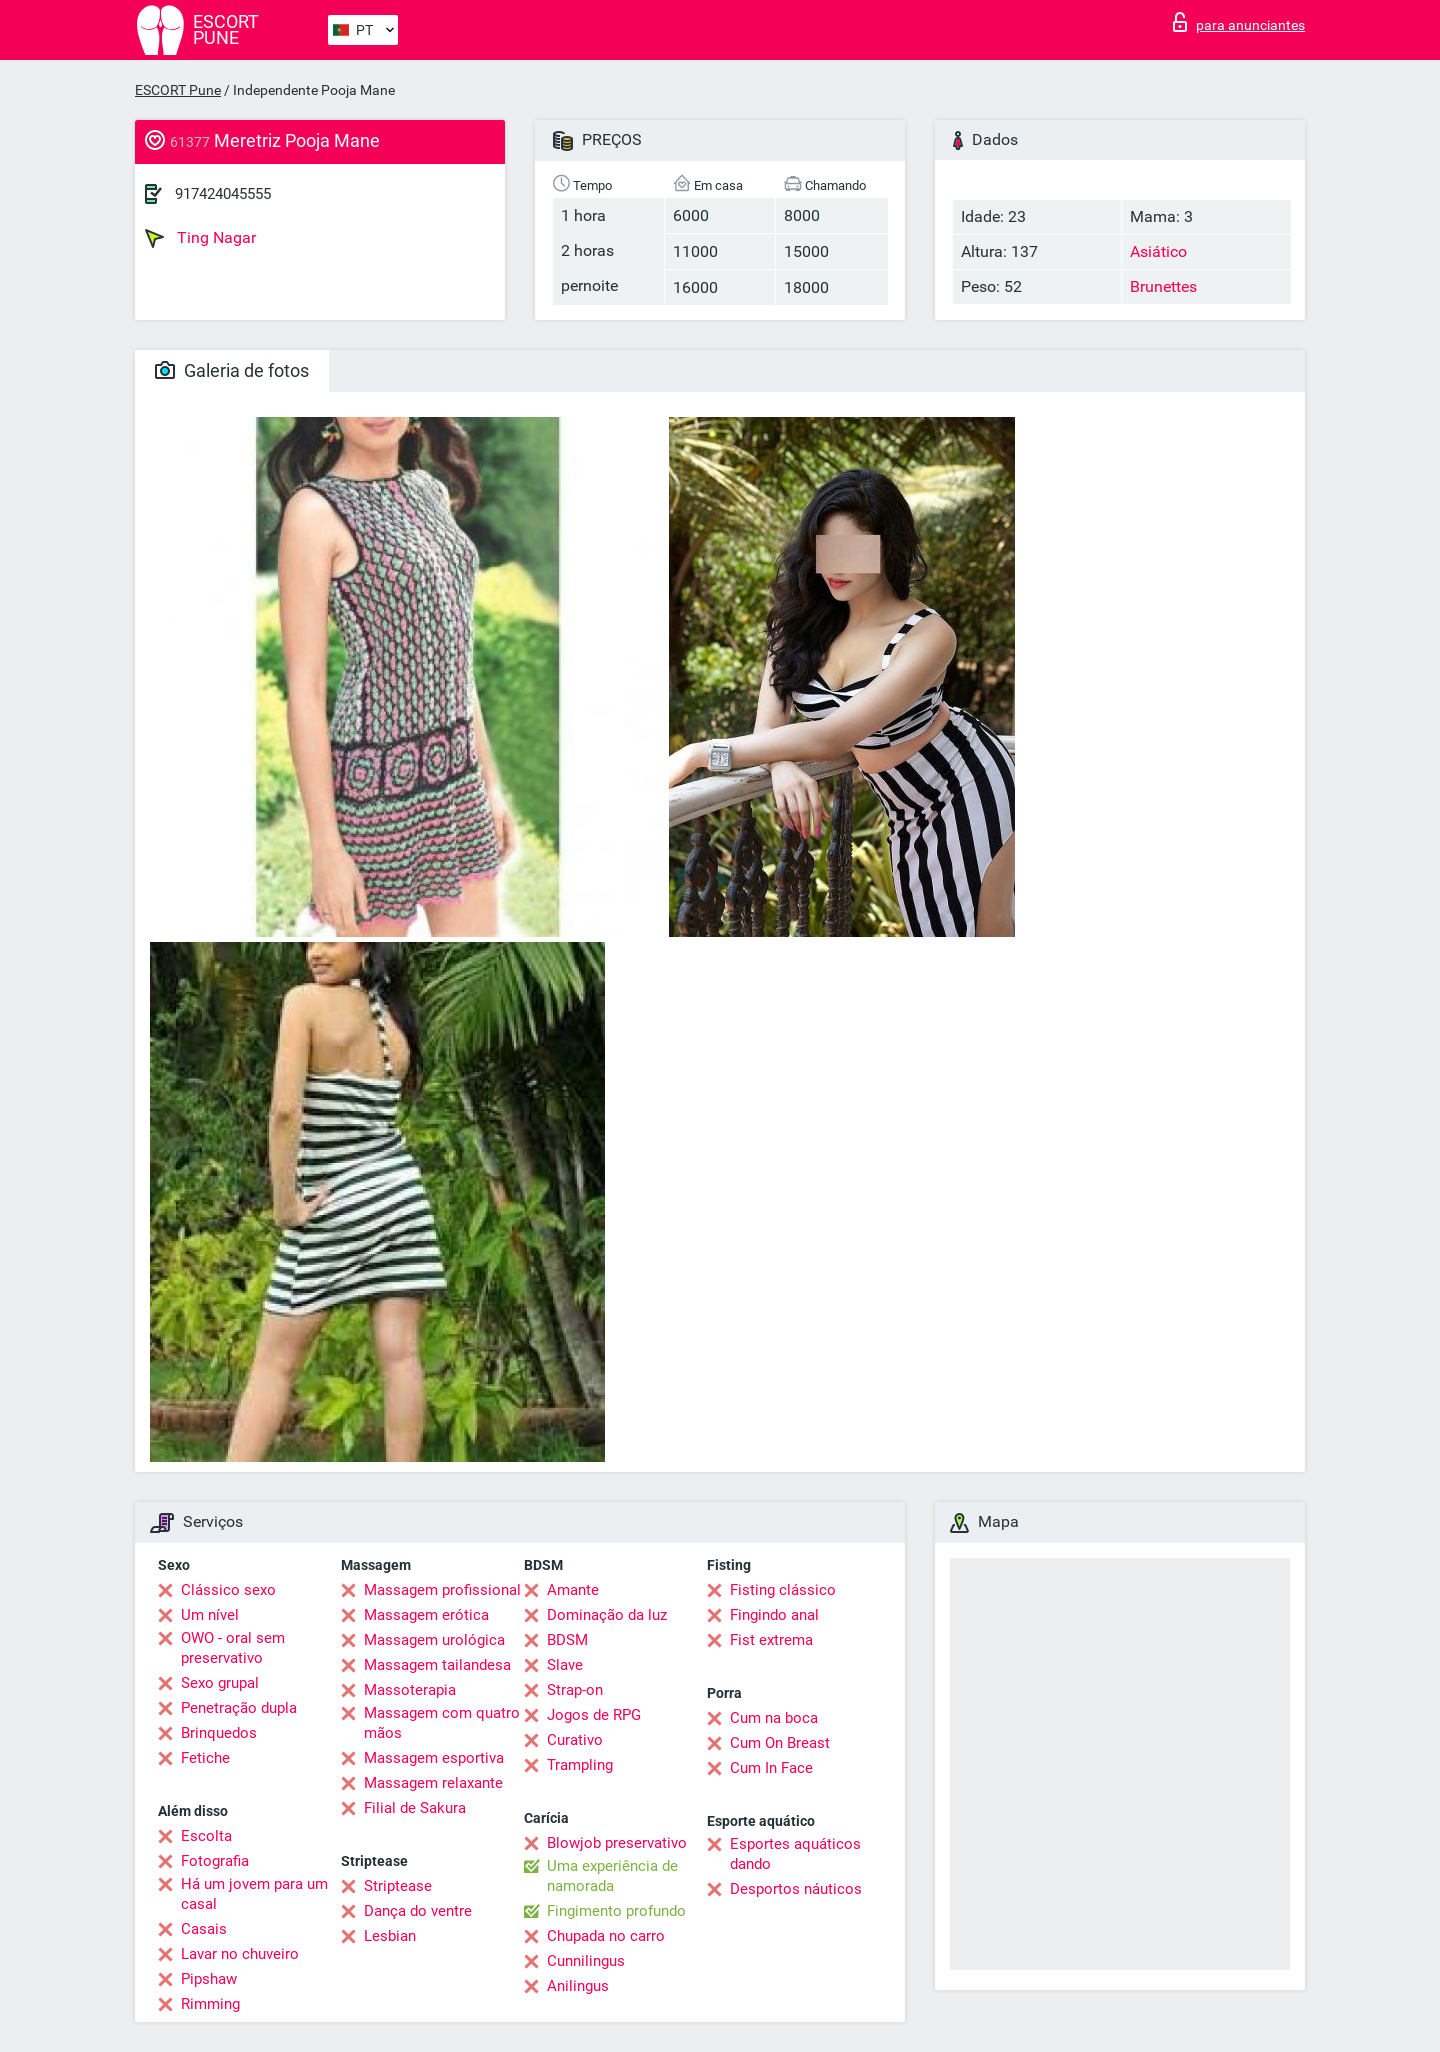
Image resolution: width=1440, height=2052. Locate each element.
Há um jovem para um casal (254, 1894)
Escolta (206, 1836)
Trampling (580, 1765)
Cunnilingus (586, 1961)
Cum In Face (771, 1768)
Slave (565, 1665)
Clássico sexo (228, 1590)
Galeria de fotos (232, 370)
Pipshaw (209, 1979)
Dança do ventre (418, 1911)
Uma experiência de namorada (612, 1876)
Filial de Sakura (415, 1808)
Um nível (210, 1615)
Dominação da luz (607, 1615)
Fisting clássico (783, 1590)
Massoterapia (410, 1690)
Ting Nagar (200, 238)
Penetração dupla (239, 1708)
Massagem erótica (426, 1615)
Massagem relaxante (433, 1783)
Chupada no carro (606, 1936)
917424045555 (223, 194)
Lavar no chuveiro (240, 1954)
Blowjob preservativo (617, 1843)
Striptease (398, 1886)
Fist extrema (771, 1640)
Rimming (210, 2004)
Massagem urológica (434, 1640)
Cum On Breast (780, 1743)
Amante (573, 1590)
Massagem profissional (442, 1590)
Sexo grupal (220, 1683)
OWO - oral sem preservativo (233, 1648)
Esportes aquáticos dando (795, 1854)
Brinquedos (219, 1733)
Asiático (1158, 251)
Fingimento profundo (616, 1911)
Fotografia (215, 1861)
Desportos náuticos (796, 1889)
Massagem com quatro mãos (442, 1723)
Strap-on (575, 1690)
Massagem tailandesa (437, 1665)
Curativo (575, 1740)
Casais (204, 1929)
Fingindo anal (774, 1615)
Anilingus (578, 1986)
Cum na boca (774, 1718)
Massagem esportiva (434, 1758)
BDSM (567, 1640)
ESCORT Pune (178, 90)
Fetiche (205, 1758)
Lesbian (390, 1936)
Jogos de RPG (594, 1715)
